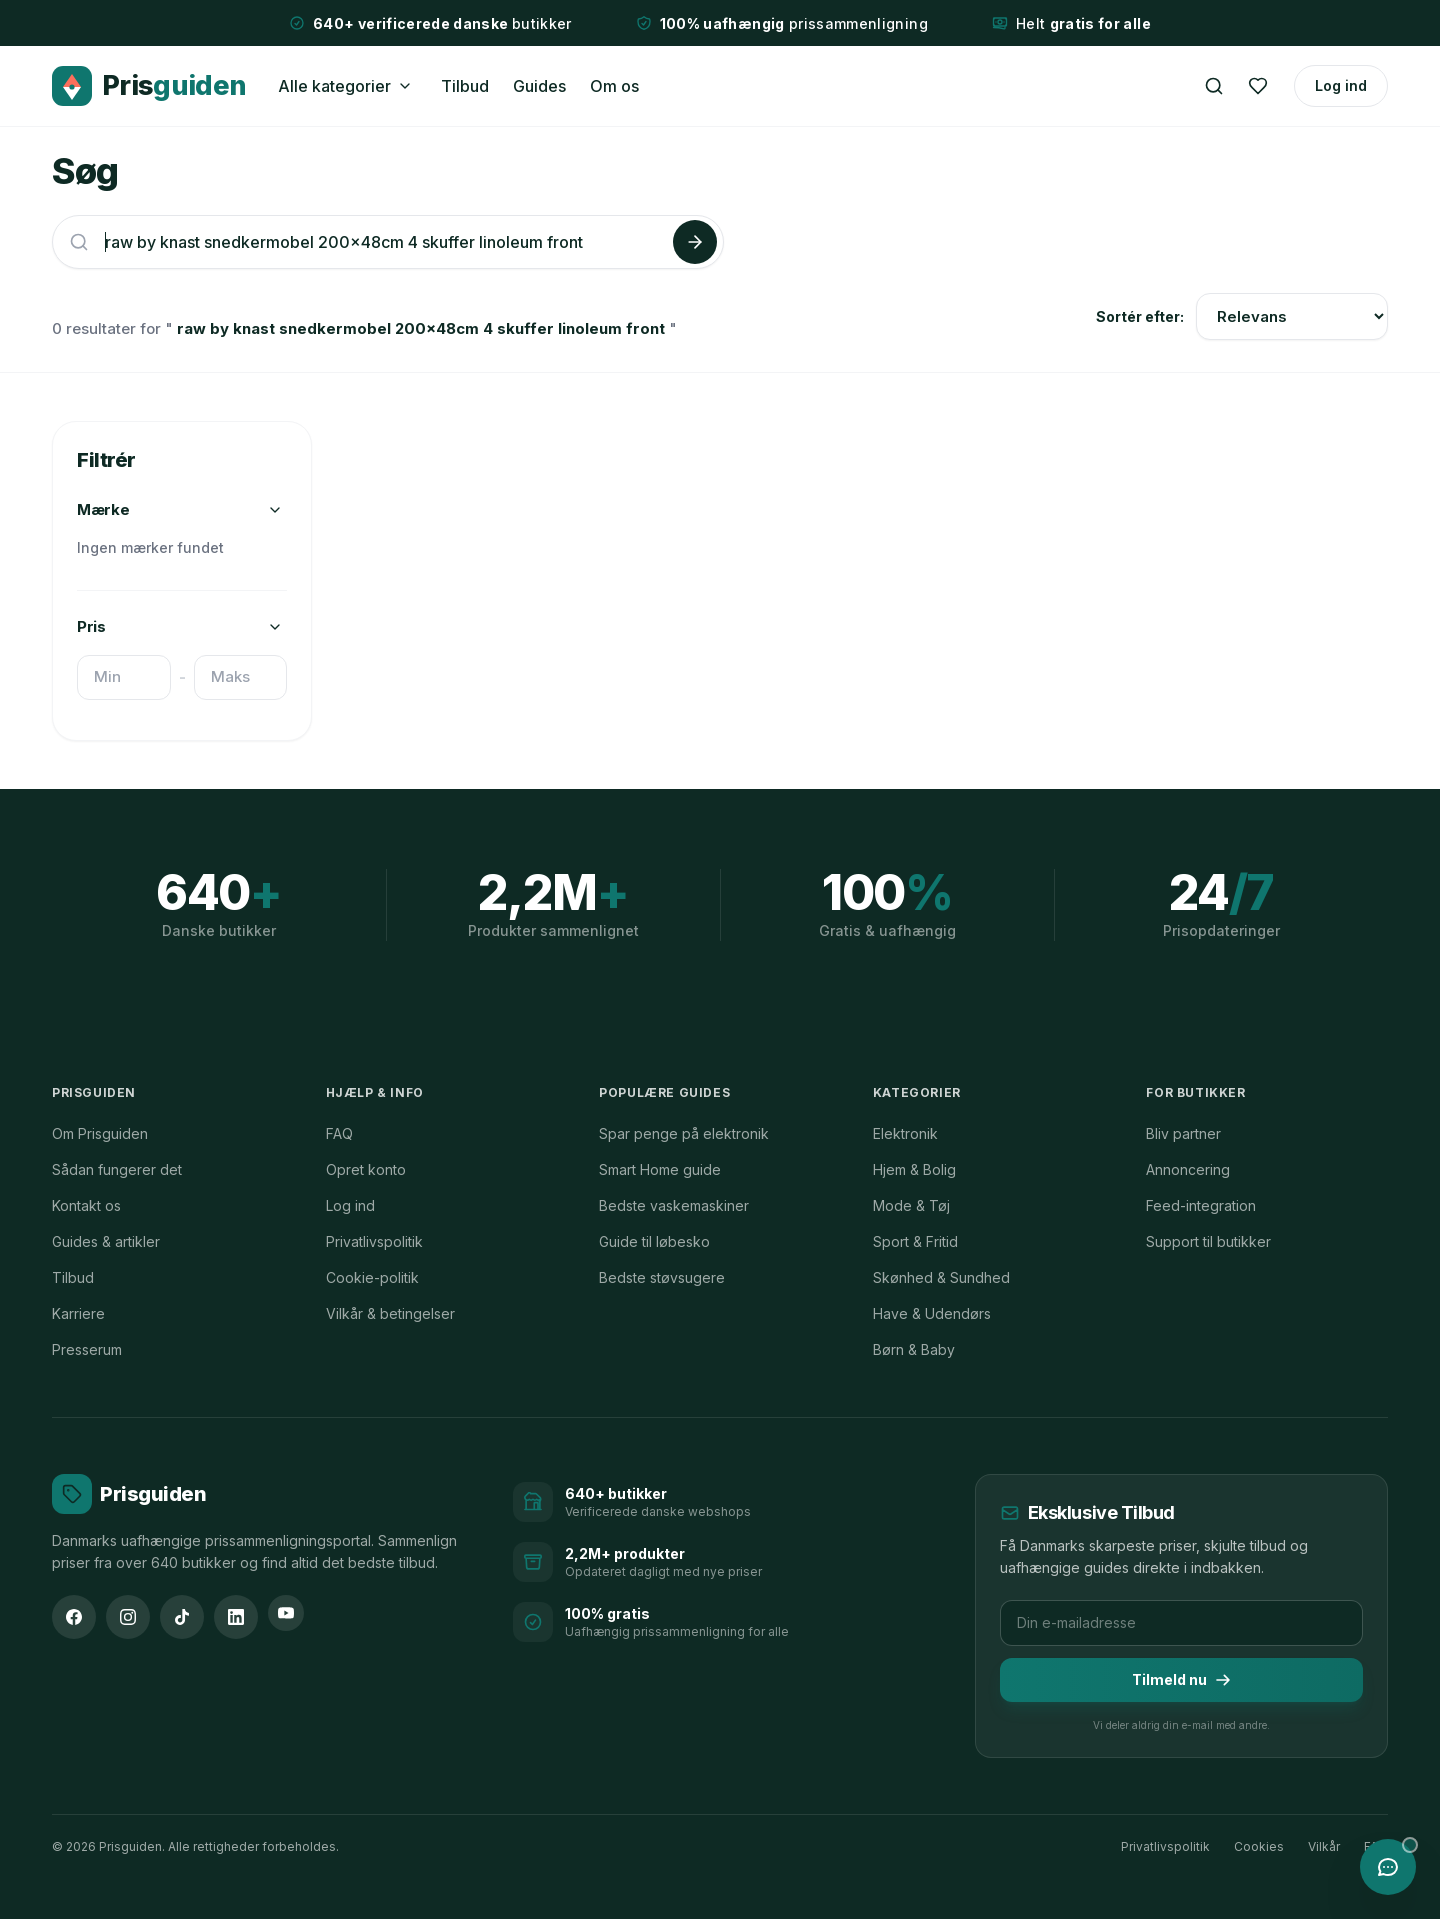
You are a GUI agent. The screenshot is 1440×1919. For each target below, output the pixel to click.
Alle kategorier (334, 86)
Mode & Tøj (911, 1205)
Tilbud (465, 86)
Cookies (1259, 1846)
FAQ (339, 1133)
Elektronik (905, 1133)
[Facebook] (74, 1617)
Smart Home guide (660, 1169)
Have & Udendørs (932, 1313)
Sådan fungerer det (117, 1169)
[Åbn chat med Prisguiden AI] (1388, 1867)
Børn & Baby (914, 1349)
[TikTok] (182, 1617)
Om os (614, 86)
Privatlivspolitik (374, 1241)
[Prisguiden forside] (129, 1494)
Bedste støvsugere (662, 1277)
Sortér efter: (1140, 316)
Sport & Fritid (915, 1241)
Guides (539, 86)
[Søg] (1214, 86)
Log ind (1341, 85)
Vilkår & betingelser (390, 1313)
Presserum (87, 1349)
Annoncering (1188, 1169)
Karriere (78, 1313)
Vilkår (1324, 1846)
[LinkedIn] (236, 1617)
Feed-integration (1201, 1205)
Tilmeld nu (1181, 1679)
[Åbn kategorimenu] (405, 86)
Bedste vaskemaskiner (674, 1205)
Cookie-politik (372, 1277)
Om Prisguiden (100, 1133)
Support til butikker (1208, 1241)
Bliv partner (1183, 1133)
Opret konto (366, 1169)
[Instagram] (128, 1617)
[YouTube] (286, 1613)
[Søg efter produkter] (385, 242)
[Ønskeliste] (1258, 86)
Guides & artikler (106, 1241)
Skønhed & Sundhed (941, 1277)
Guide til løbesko (654, 1241)
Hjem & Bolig (914, 1169)
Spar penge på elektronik (684, 1133)
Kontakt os (86, 1205)
